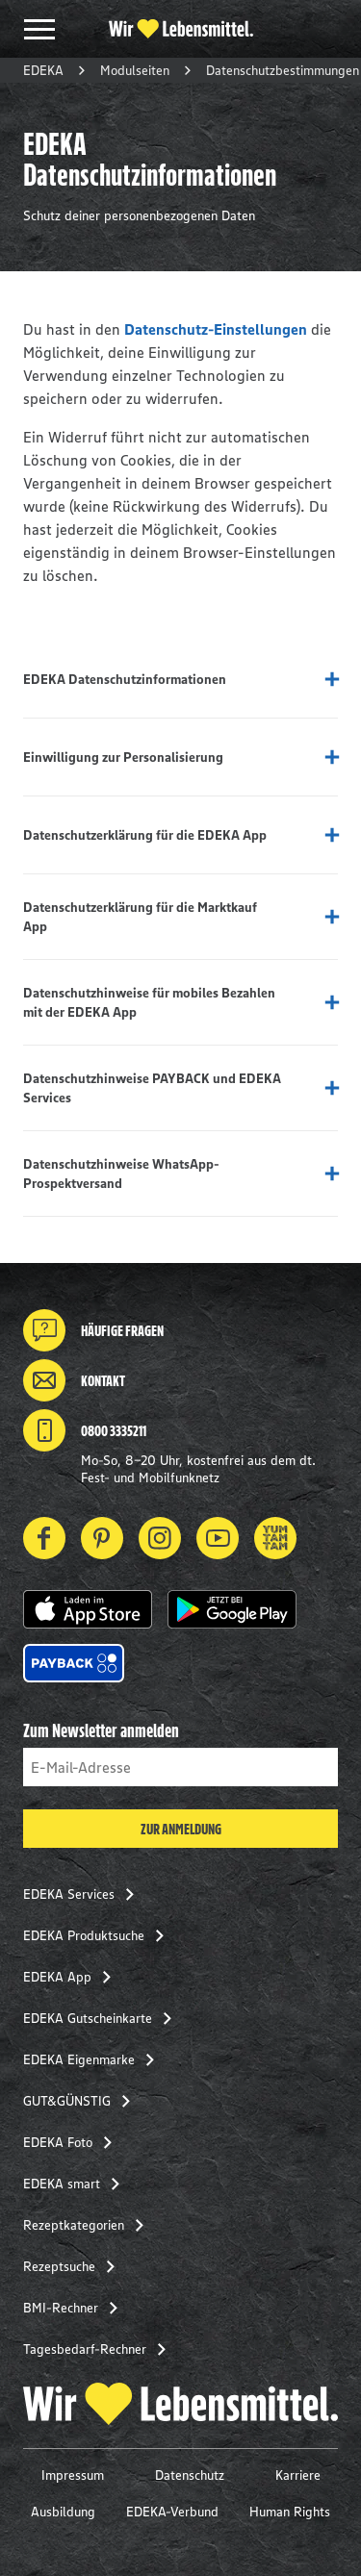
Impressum (72, 2475)
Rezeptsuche (74, 2266)
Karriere (298, 2475)
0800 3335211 (84, 1430)
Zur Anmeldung (181, 1828)
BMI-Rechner (76, 2307)
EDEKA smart (77, 2183)
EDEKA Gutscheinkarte (103, 2018)
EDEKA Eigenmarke (94, 2059)
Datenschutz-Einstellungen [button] (215, 329)
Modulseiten (134, 70)
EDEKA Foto (73, 2142)
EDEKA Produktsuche (99, 1935)
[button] (87, 1609)
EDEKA (43, 70)
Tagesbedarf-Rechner (100, 2349)
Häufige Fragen (93, 1330)
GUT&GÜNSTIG (82, 2100)
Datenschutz (189, 2475)
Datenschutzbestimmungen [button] (282, 70)
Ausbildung (63, 2511)
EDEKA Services (84, 1894)
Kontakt (74, 1380)
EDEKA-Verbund (172, 2511)
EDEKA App (72, 1976)
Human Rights (289, 2511)
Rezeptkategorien (89, 2225)
